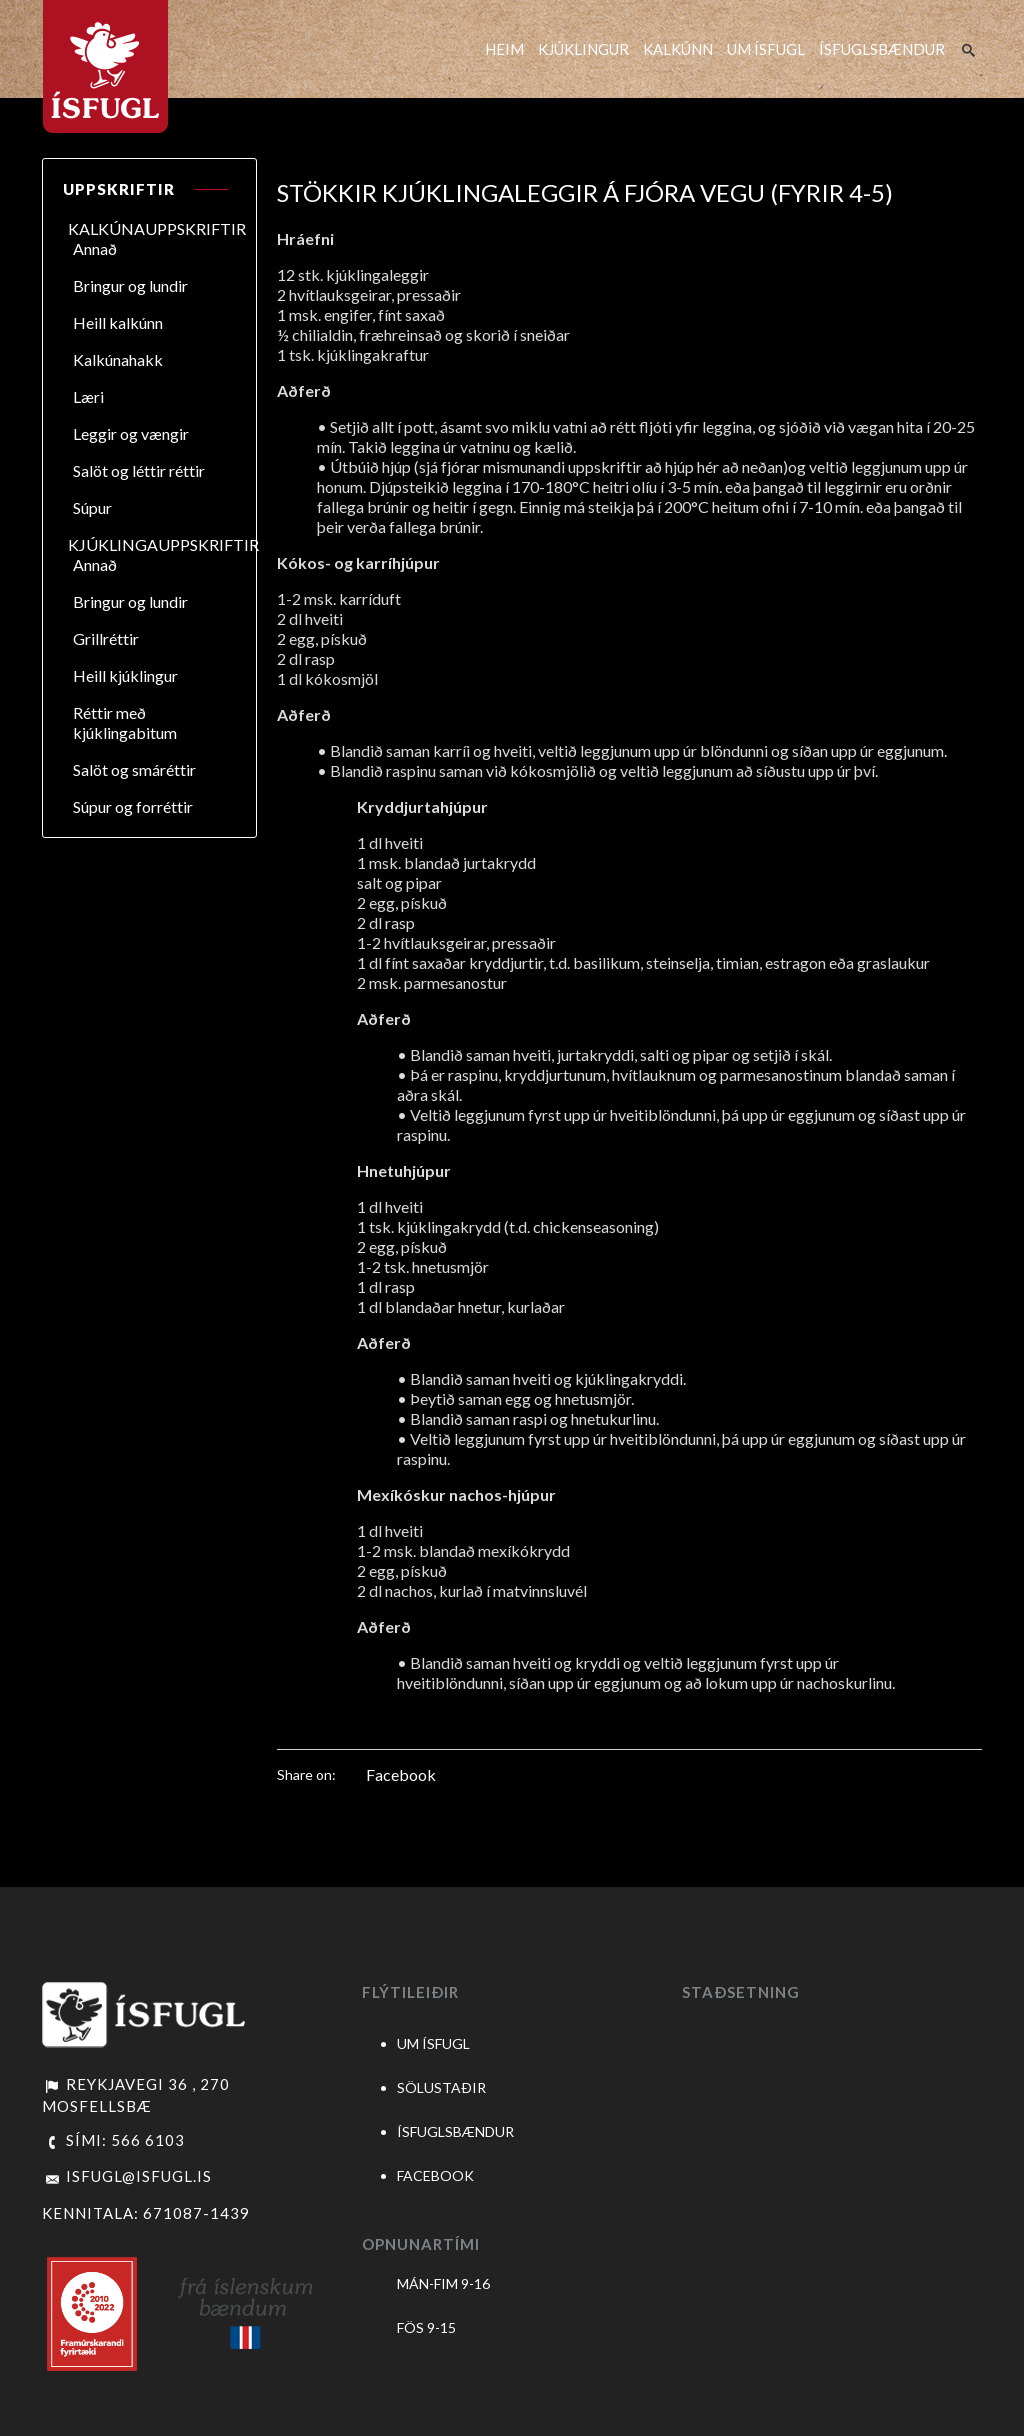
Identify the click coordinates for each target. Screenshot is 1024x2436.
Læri (88, 396)
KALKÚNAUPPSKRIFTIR (157, 228)
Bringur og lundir (130, 285)
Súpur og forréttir (133, 806)
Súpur (92, 507)
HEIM (504, 49)
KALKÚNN (678, 49)
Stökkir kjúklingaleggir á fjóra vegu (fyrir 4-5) (585, 192)
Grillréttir (106, 638)
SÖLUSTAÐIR (441, 2087)
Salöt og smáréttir (134, 769)
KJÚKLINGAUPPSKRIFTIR (163, 544)
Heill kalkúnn (118, 322)
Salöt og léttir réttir (139, 470)
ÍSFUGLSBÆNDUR (882, 49)
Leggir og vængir (131, 433)
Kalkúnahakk (118, 359)
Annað (95, 248)
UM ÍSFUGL (766, 49)
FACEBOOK (435, 2175)
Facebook (401, 1774)
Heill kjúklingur (125, 675)
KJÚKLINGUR (583, 49)
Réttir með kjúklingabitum (125, 722)
